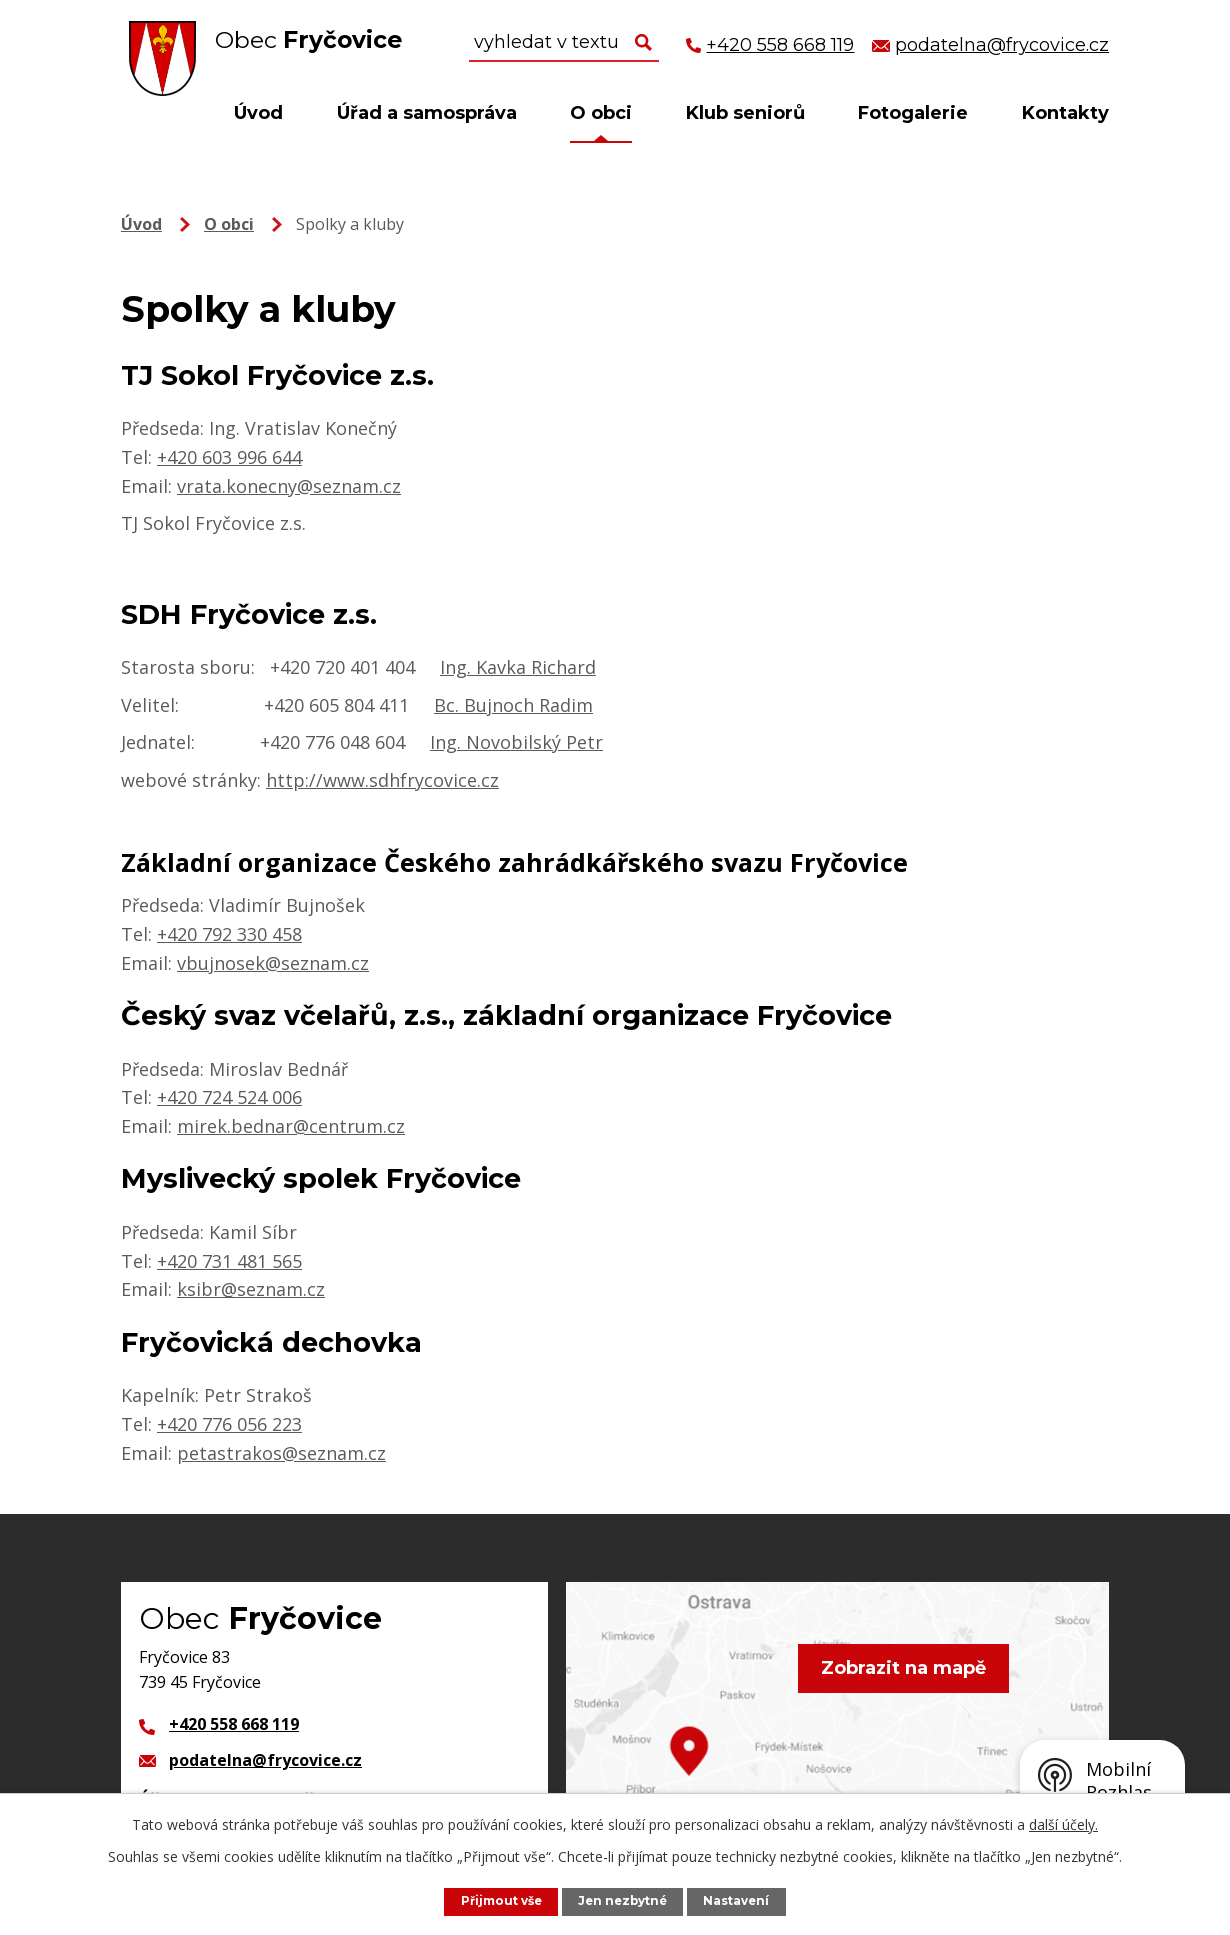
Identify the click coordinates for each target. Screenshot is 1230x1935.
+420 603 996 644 (229, 457)
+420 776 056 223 (229, 1424)
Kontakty (1065, 113)
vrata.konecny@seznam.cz (289, 486)
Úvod (258, 113)
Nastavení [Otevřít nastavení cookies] (744, 1900)
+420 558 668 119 (234, 1724)
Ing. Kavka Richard (518, 667)
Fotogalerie (913, 113)
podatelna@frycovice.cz (265, 1760)
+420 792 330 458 (229, 934)
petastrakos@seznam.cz (281, 1453)
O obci (601, 113)
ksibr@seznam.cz (251, 1289)
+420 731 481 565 (229, 1261)
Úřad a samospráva (427, 113)
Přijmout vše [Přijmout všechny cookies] (495, 1900)
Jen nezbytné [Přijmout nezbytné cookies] (625, 1900)
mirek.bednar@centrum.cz (291, 1126)
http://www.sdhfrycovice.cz (382, 780)
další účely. (1063, 1823)
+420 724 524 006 (229, 1097)
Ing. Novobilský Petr (516, 742)
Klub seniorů (745, 113)
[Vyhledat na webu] (564, 43)
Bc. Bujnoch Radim (513, 705)
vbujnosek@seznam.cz (273, 963)
